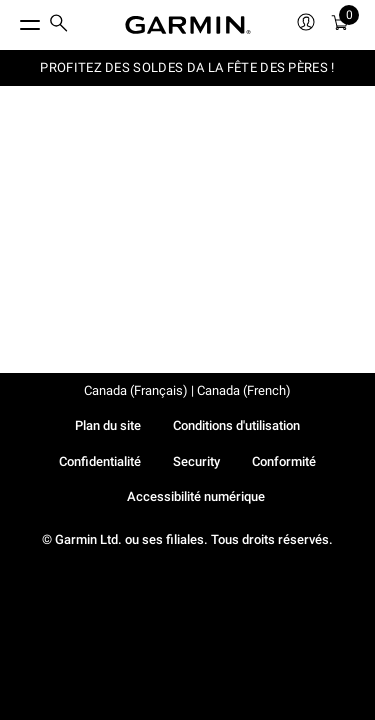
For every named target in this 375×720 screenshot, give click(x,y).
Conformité (284, 461)
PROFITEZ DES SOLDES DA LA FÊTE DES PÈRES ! (187, 67)
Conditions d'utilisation (236, 425)
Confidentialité (100, 461)
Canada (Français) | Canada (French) (187, 390)
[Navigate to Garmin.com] (188, 25)
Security (196, 461)
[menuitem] (59, 25)
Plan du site (108, 425)
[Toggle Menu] (12, 20)
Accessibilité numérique (196, 496)
